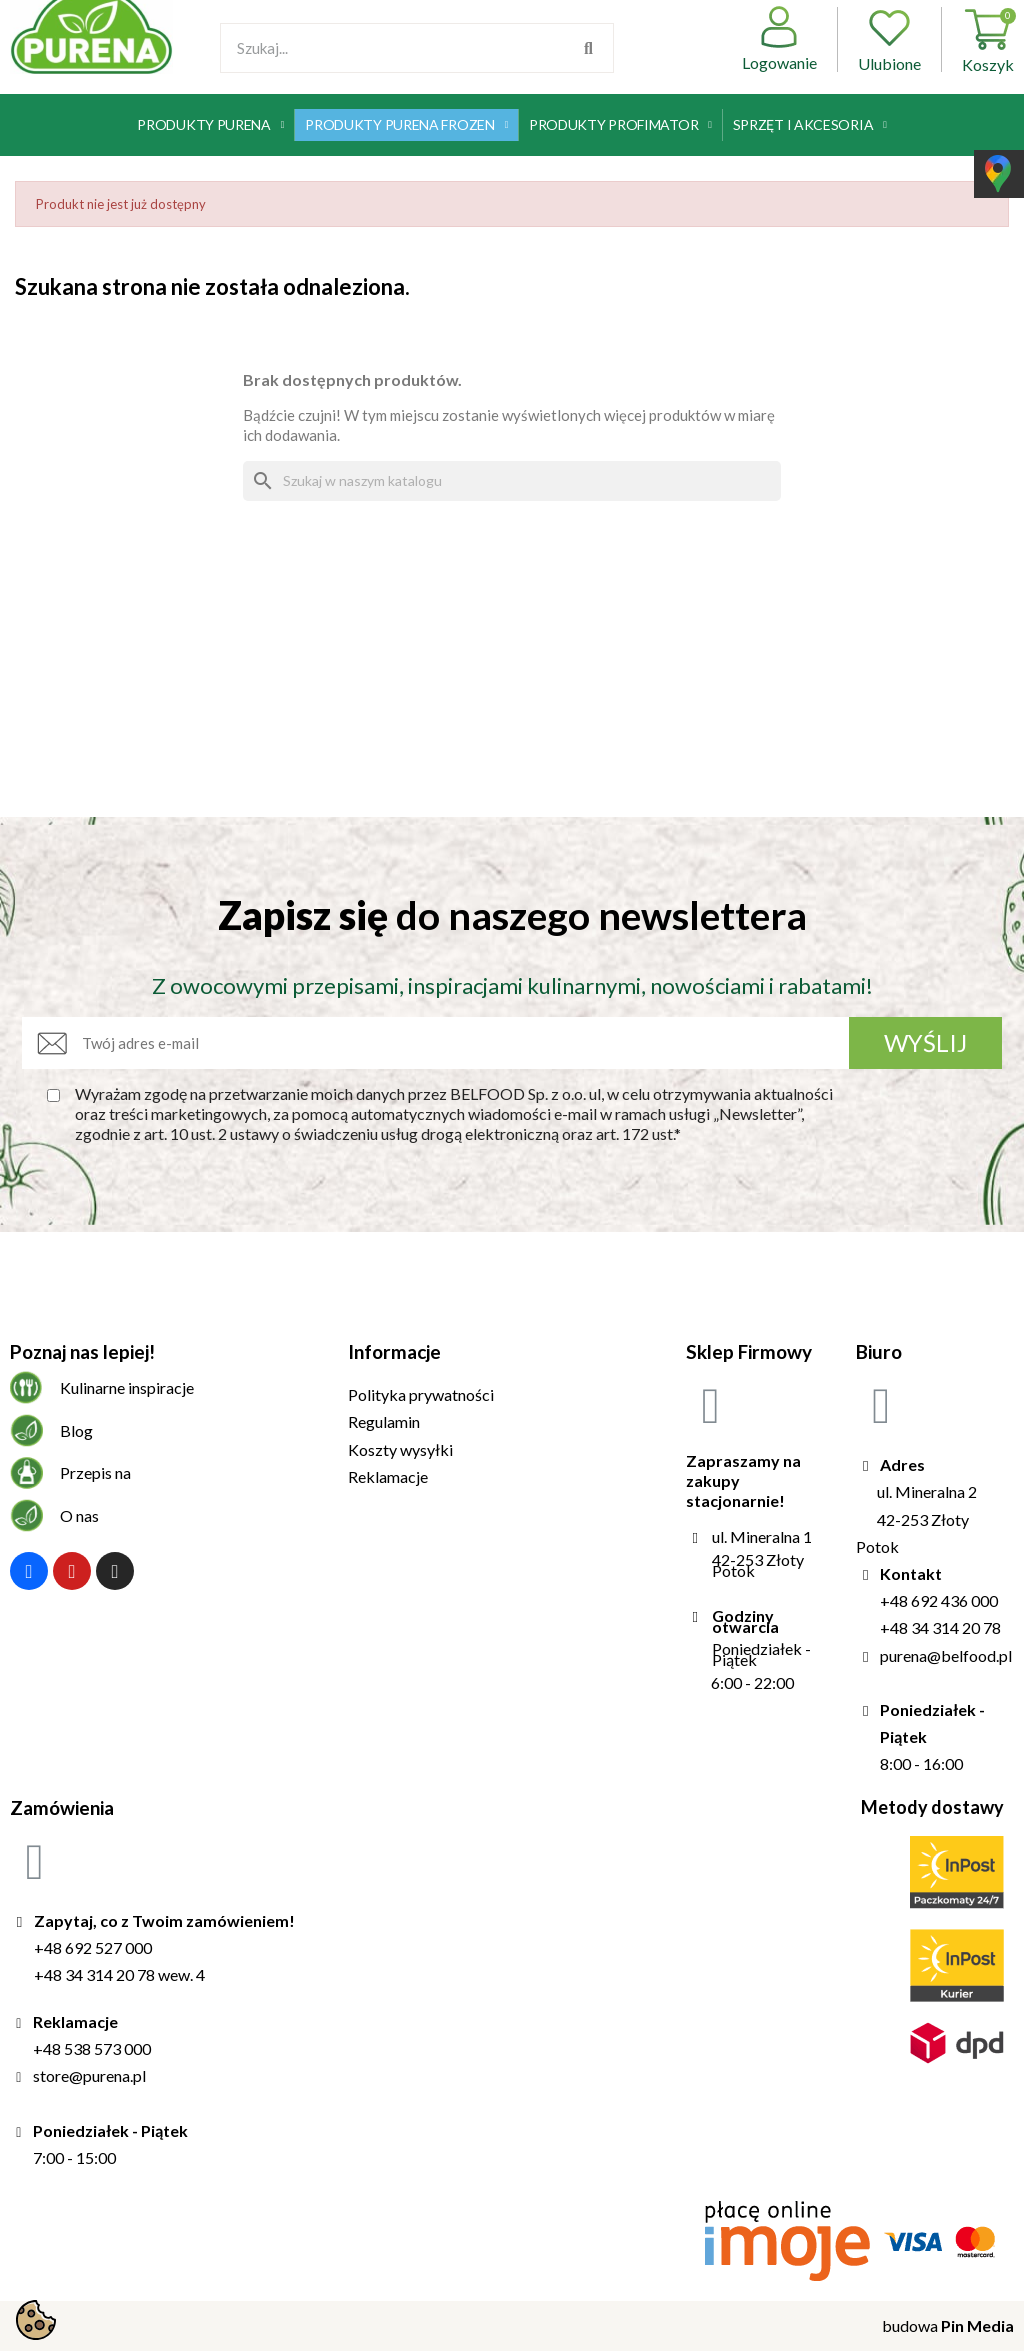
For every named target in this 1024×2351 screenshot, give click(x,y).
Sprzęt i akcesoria (810, 125)
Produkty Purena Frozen (406, 125)
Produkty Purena (210, 125)
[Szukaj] (512, 481)
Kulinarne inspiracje (127, 1387)
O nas (79, 1515)
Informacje (394, 1351)
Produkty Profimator (620, 125)
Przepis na (95, 1472)
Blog (76, 1430)
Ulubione (889, 39)
